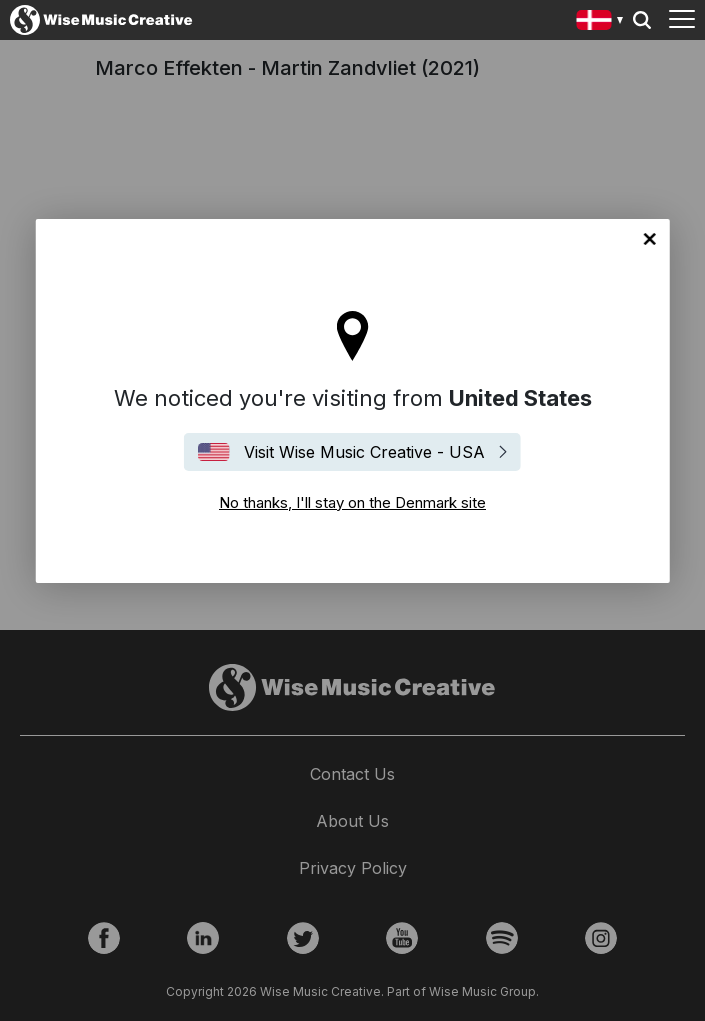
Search (642, 20)
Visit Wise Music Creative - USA (364, 452)
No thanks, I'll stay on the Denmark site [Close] (650, 239)
